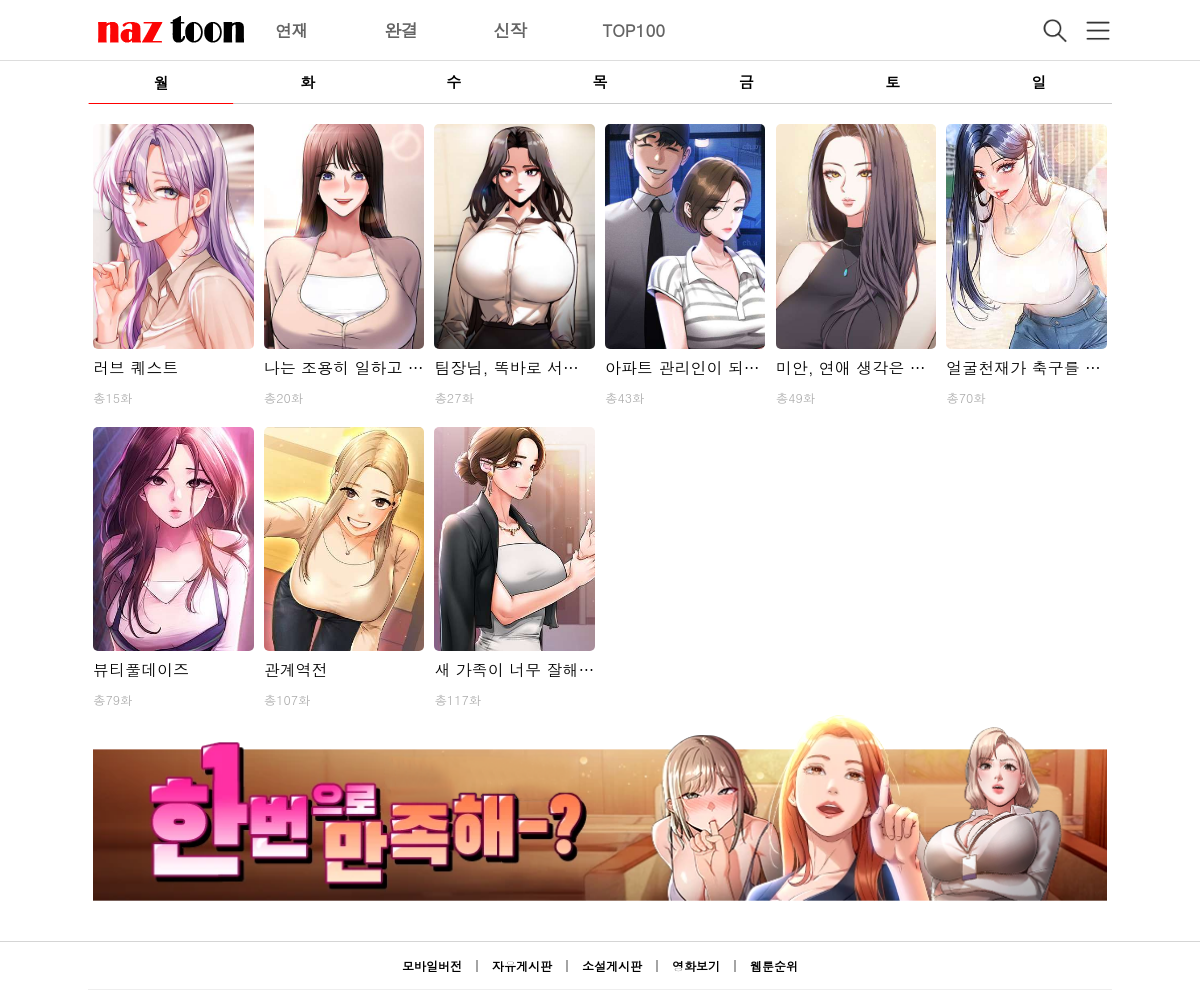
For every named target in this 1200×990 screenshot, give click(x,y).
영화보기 (696, 965)
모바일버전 (432, 965)
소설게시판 (612, 965)
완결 (401, 30)
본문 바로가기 (0, 0)
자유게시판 (522, 965)
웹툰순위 (774, 965)
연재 (292, 30)
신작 (510, 30)
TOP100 (633, 30)
